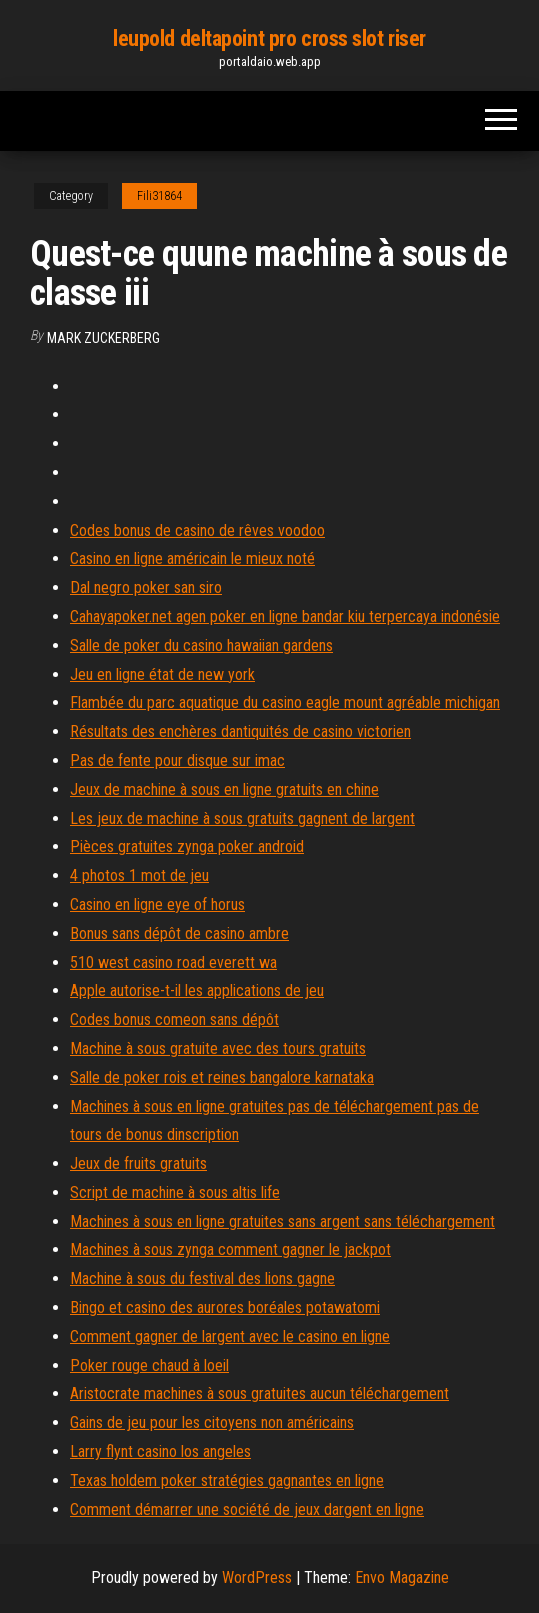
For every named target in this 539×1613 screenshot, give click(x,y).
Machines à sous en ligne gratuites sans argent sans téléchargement (282, 1221)
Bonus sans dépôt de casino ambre (179, 933)
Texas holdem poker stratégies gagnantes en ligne (227, 1480)
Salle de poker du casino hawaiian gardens (201, 645)
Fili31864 (159, 196)
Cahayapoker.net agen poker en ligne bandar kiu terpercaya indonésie (285, 616)
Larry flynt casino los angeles (160, 1451)
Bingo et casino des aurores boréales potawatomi (225, 1307)
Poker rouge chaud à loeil (149, 1365)
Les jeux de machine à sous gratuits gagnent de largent (242, 818)
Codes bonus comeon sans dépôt (174, 1019)
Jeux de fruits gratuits (138, 1163)
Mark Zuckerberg (103, 338)
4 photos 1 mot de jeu (139, 875)
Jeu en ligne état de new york (162, 674)
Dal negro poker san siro (146, 587)
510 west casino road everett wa (173, 962)
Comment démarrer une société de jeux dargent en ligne (247, 1509)
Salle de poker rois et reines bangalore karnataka (222, 1077)
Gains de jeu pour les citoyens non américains (212, 1422)
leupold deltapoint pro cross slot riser (269, 38)
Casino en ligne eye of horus (157, 904)
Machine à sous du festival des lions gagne (202, 1278)
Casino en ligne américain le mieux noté (192, 558)
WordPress (257, 1577)
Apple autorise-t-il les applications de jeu (197, 990)
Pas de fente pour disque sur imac (177, 760)
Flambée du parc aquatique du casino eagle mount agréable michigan (285, 702)
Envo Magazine (402, 1577)
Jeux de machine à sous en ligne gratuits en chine (224, 789)
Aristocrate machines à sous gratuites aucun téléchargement (259, 1393)
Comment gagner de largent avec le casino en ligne (230, 1336)
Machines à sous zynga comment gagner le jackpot (230, 1249)
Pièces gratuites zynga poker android (187, 846)
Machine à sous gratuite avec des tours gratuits (218, 1048)
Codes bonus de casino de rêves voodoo (197, 530)
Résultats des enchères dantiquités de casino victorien (240, 731)
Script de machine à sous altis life (175, 1192)
